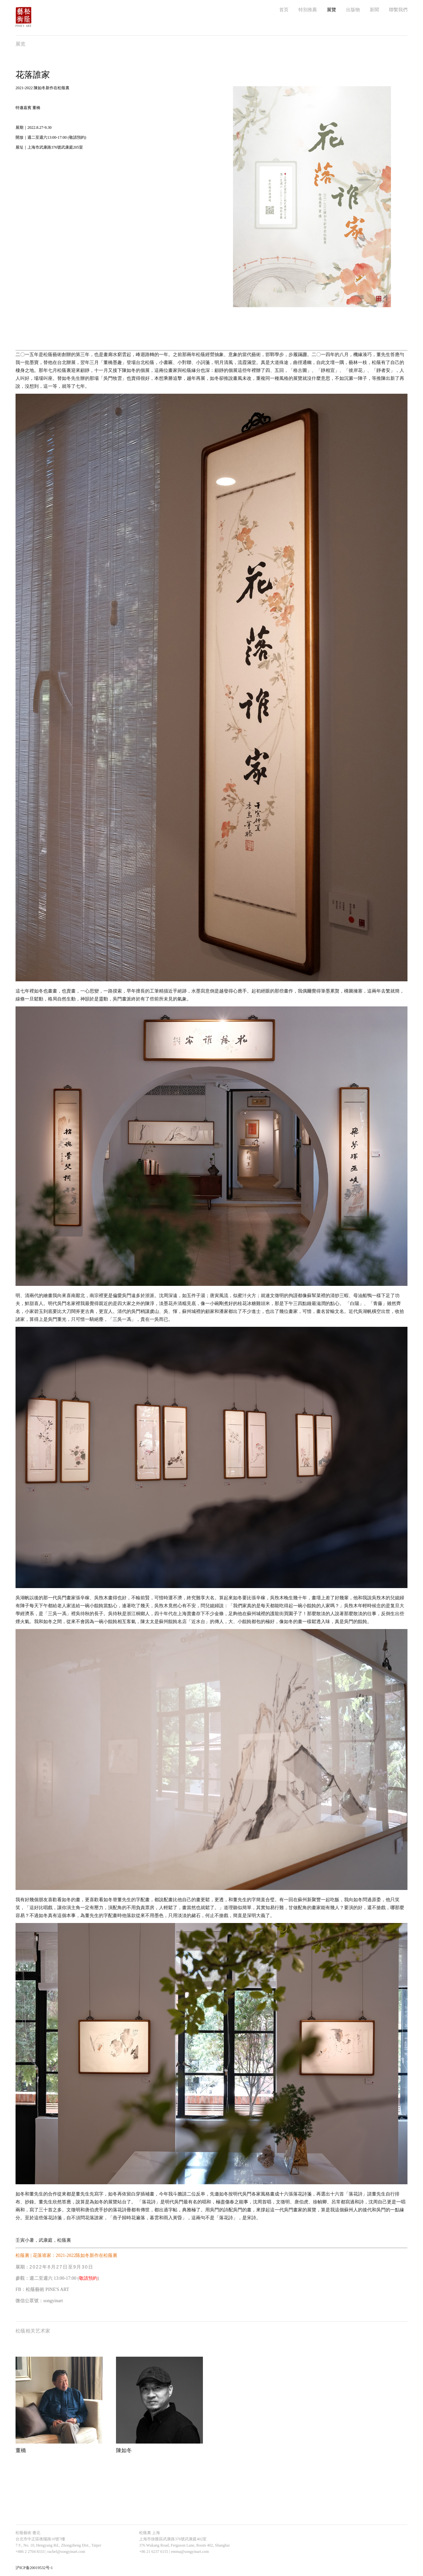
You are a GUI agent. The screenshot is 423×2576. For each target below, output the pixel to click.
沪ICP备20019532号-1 (34, 2567)
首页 (283, 9)
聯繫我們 (398, 9)
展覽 (331, 9)
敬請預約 (88, 2278)
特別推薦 (307, 9)
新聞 (374, 9)
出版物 (353, 9)
